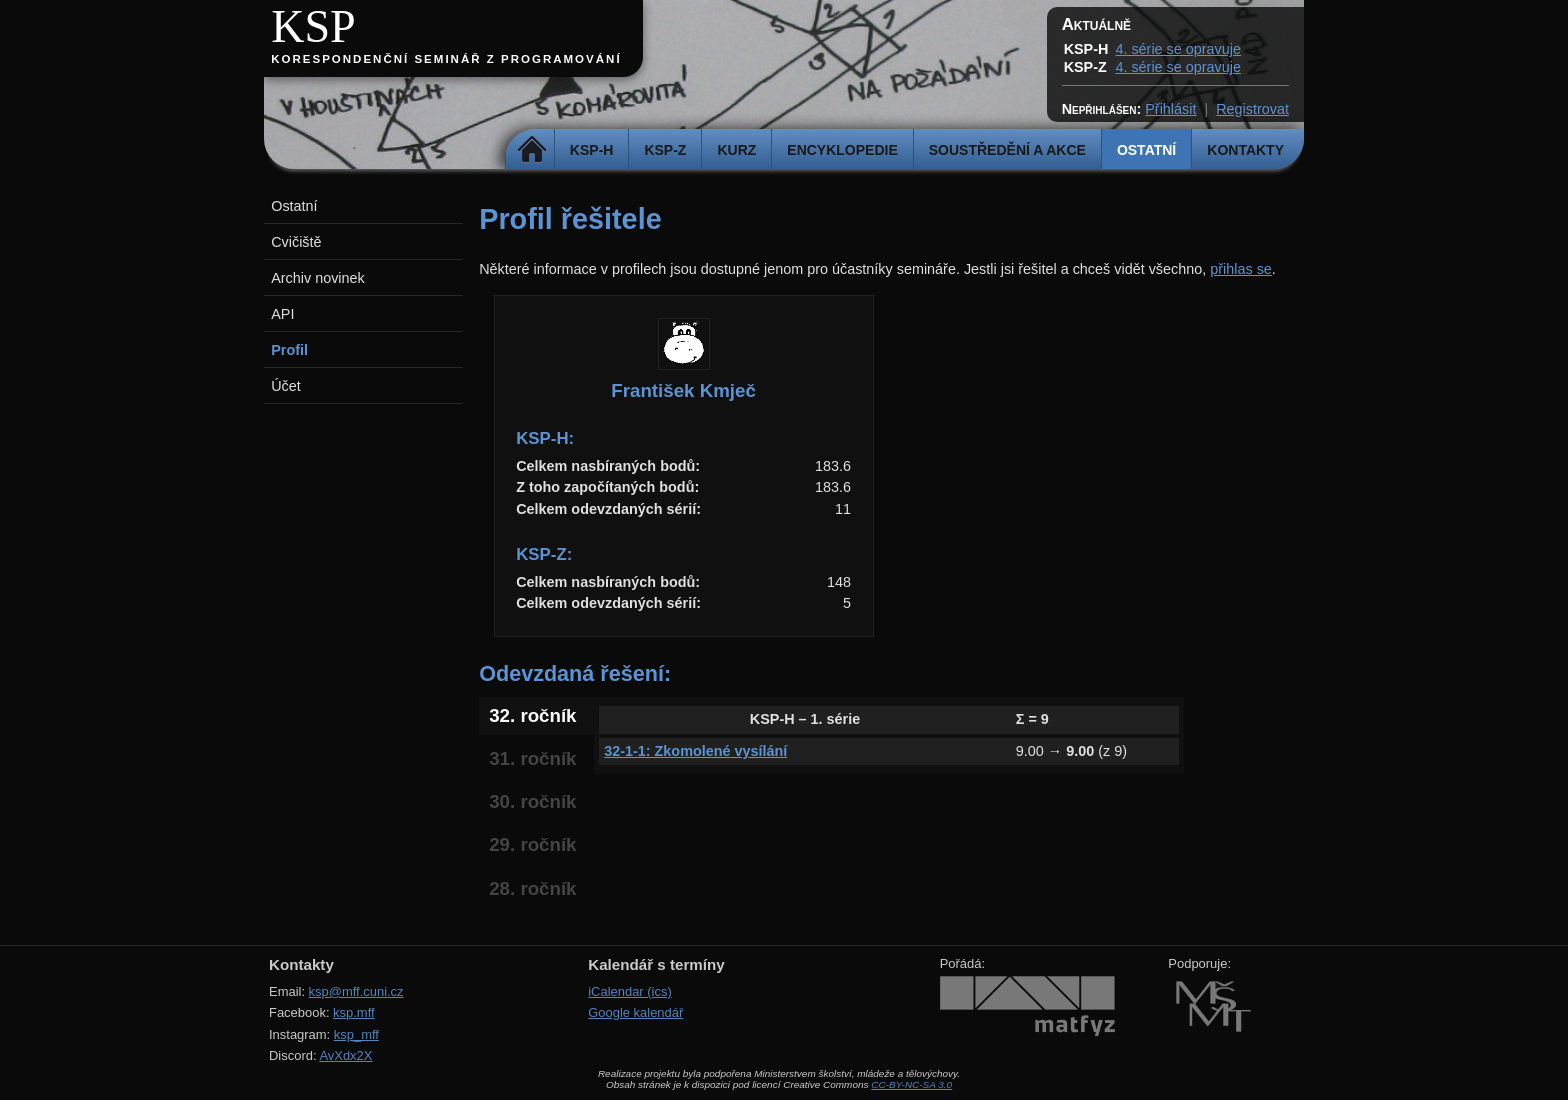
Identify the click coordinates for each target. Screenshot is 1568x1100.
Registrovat (1252, 109)
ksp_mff (356, 1034)
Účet (286, 386)
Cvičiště (296, 242)
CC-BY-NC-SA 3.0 (911, 1084)
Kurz (736, 150)
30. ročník (532, 801)
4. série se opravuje (1178, 49)
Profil (289, 350)
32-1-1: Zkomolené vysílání (695, 751)
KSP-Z (665, 150)
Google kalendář (635, 1012)
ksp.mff (354, 1012)
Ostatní (1146, 150)
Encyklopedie (842, 150)
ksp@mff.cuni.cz (356, 991)
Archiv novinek (318, 278)
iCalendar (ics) (630, 991)
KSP (313, 26)
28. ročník (532, 888)
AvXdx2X (345, 1055)
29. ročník (532, 844)
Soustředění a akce (1007, 150)
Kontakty (1245, 150)
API (282, 314)
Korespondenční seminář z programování (446, 59)
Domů (532, 150)
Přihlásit (1170, 109)
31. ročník (532, 758)
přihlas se (1241, 269)
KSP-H (592, 150)
